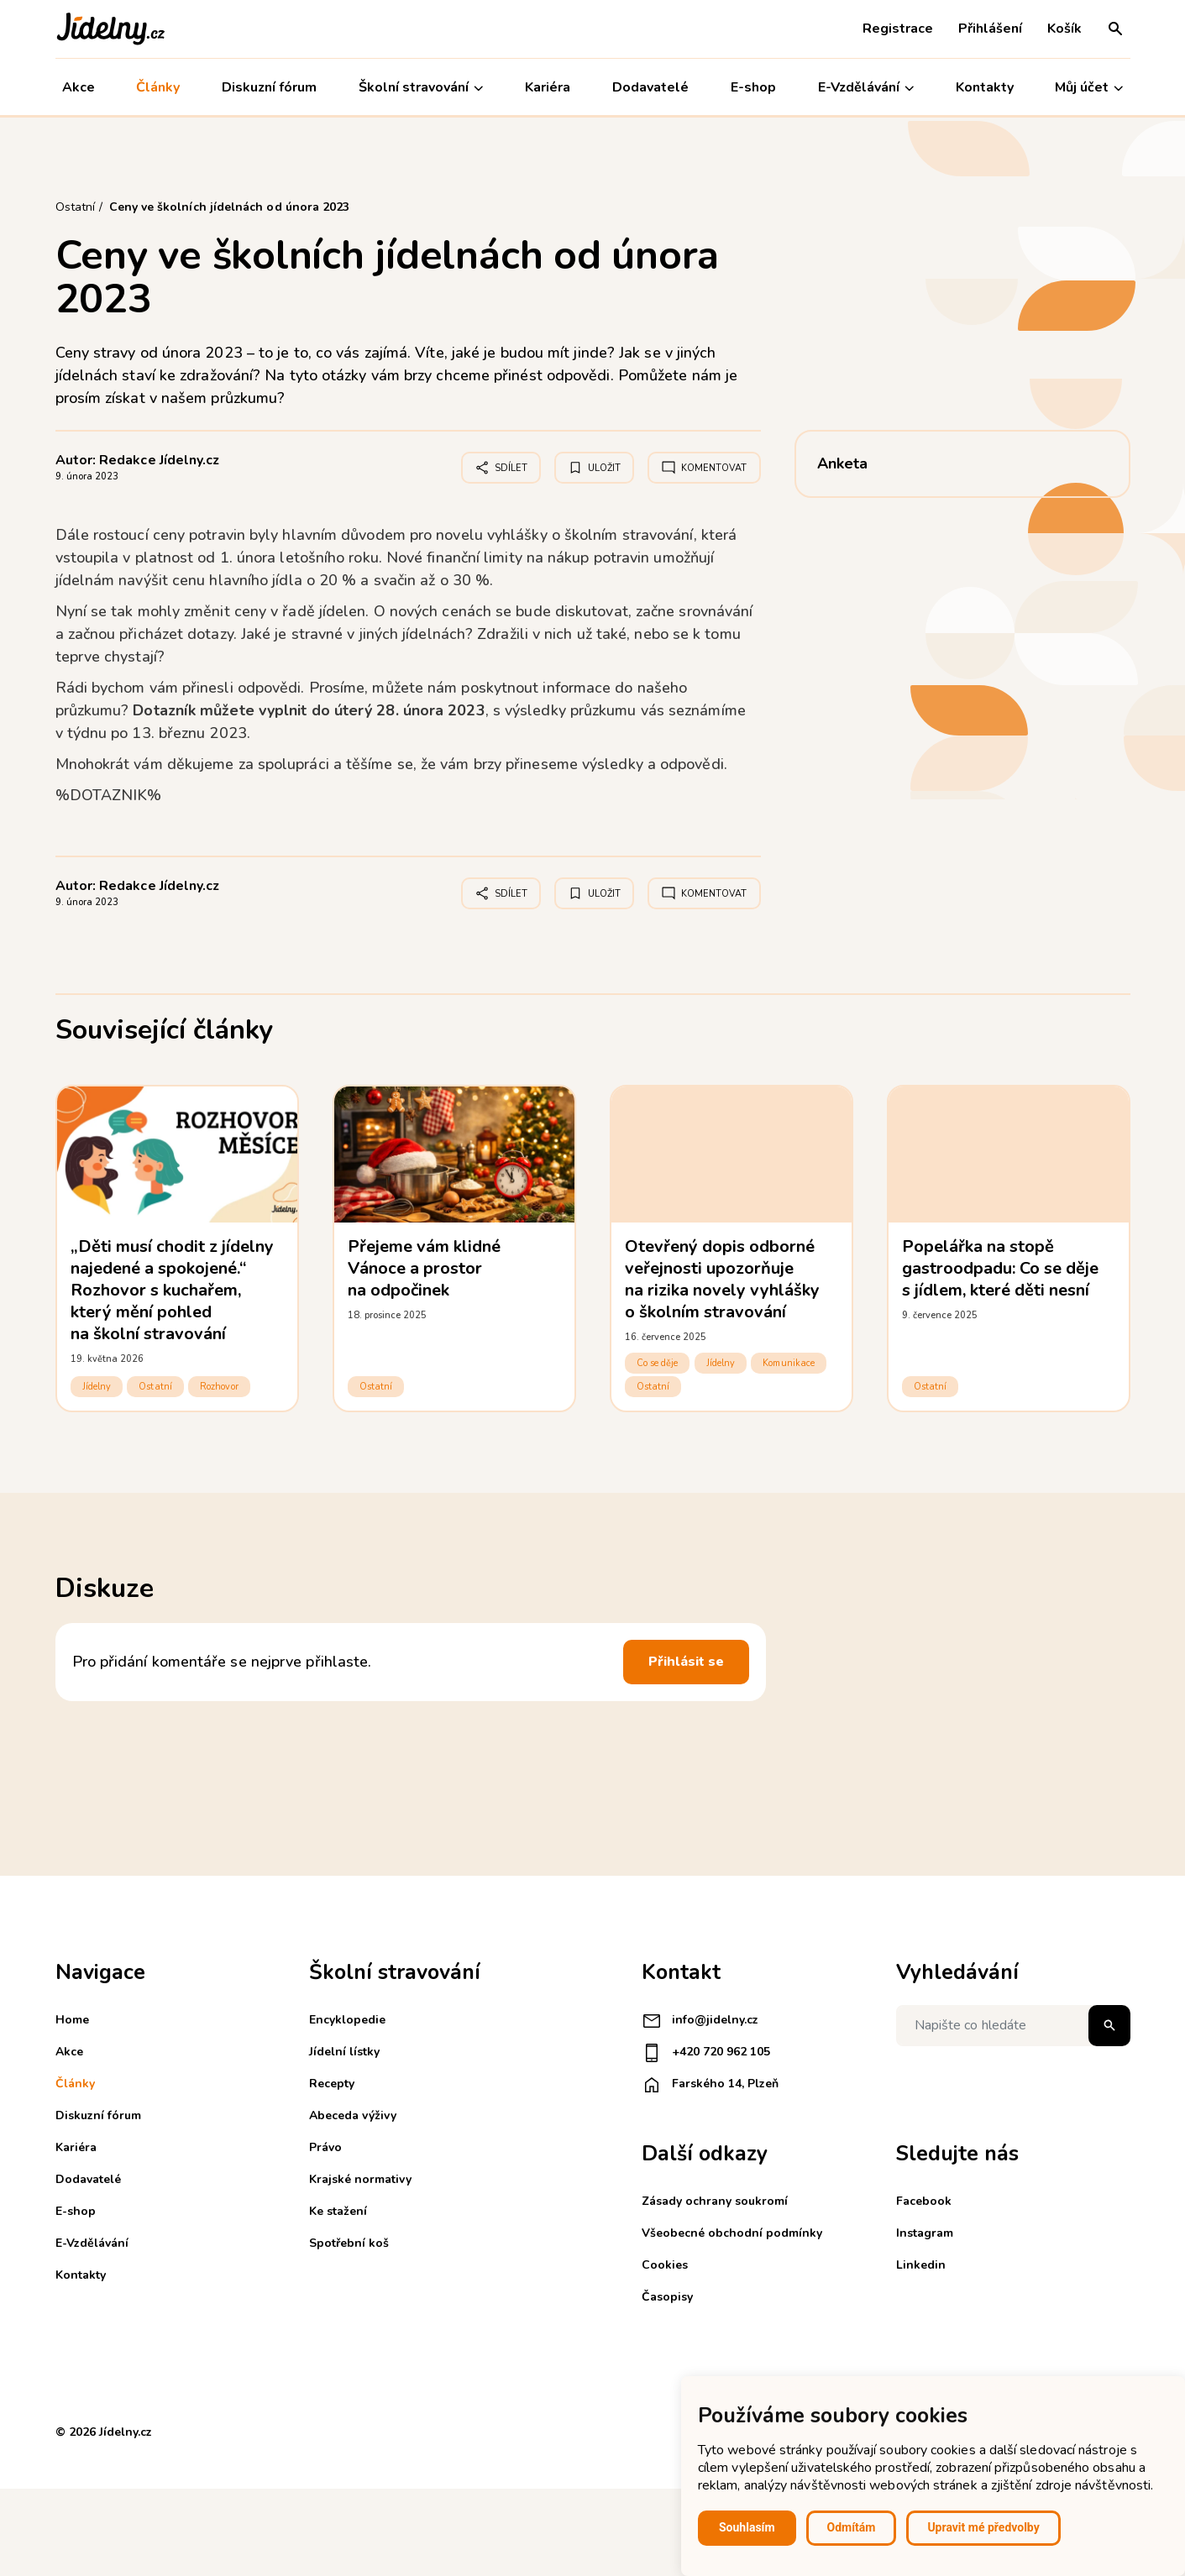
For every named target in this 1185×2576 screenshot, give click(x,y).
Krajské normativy (360, 2179)
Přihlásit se (686, 1661)
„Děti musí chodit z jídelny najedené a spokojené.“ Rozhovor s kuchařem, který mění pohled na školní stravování (173, 1290)
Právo (325, 2147)
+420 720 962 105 (706, 2053)
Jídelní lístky (344, 2052)
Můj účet (1089, 87)
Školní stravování (421, 87)
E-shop (753, 87)
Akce (78, 87)
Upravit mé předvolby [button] (983, 2527)
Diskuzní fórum (269, 87)
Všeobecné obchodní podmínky (732, 2233)
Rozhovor (219, 1386)
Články (158, 87)
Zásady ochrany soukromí (715, 2201)
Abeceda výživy (352, 2115)
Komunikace (789, 1363)
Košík (1064, 28)
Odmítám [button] (851, 2527)
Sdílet (501, 467)
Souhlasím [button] (747, 2527)
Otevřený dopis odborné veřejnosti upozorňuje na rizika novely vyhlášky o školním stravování (723, 1279)
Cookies (665, 2265)
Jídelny (97, 1386)
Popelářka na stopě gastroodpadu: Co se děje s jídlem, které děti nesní (1000, 1268)
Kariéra (547, 87)
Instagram (924, 2233)
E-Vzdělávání (866, 87)
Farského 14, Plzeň (710, 2085)
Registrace (898, 28)
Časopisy (667, 2297)
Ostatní (155, 1386)
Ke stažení (338, 2211)
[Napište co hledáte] (1013, 2025)
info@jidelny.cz (700, 2021)
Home (72, 2020)
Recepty (331, 2084)
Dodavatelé (650, 87)
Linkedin (921, 2265)
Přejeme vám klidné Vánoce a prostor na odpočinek (424, 1268)
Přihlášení (990, 28)
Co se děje (658, 1363)
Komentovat (704, 467)
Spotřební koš (349, 2243)
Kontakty (985, 87)
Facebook (924, 2201)
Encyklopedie (347, 2020)
